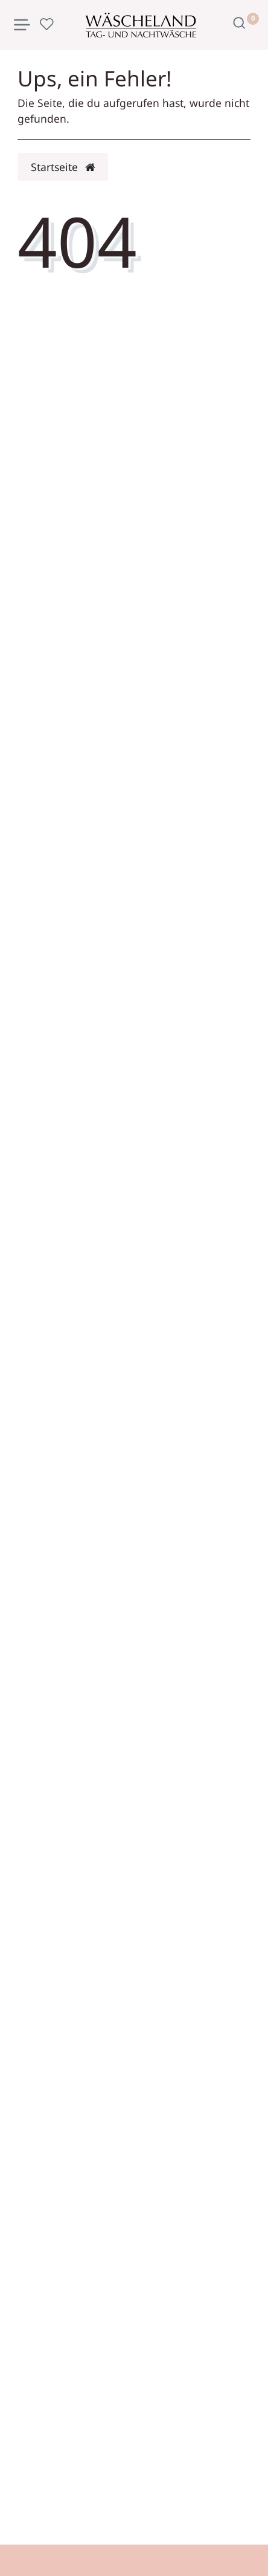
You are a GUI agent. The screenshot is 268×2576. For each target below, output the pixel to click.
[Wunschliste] (46, 23)
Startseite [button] (63, 167)
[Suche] (239, 23)
